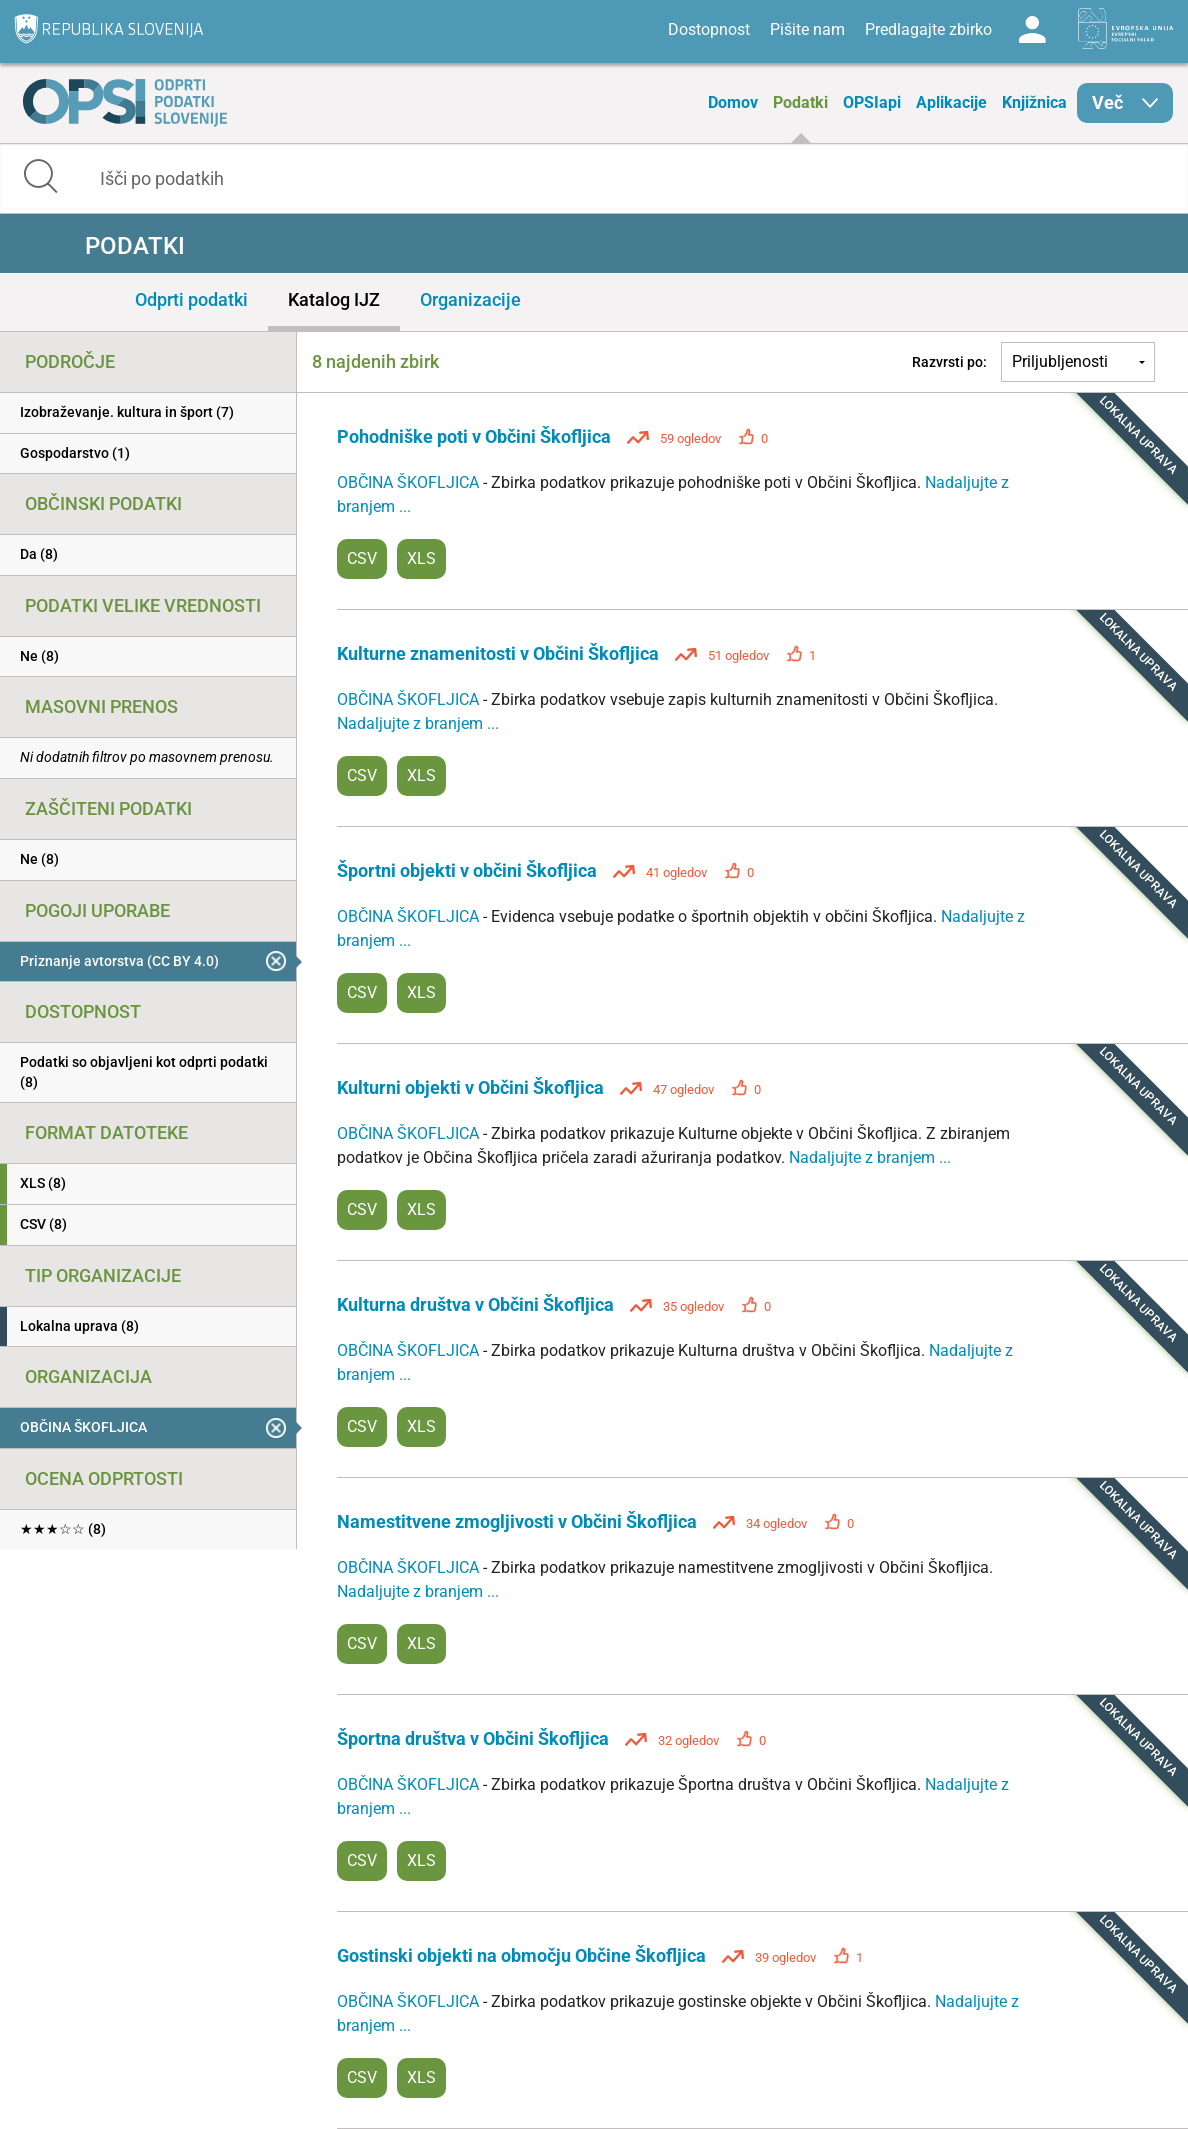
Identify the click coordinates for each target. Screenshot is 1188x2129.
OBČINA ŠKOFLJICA (410, 482)
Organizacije (470, 299)
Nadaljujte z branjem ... (418, 723)
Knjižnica (1034, 102)
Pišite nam (807, 29)
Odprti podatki (191, 299)
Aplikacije (951, 102)
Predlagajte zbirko (928, 29)
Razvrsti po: (949, 362)
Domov (733, 102)
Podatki (800, 102)
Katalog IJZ (334, 299)
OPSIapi (872, 102)
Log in (1032, 30)
